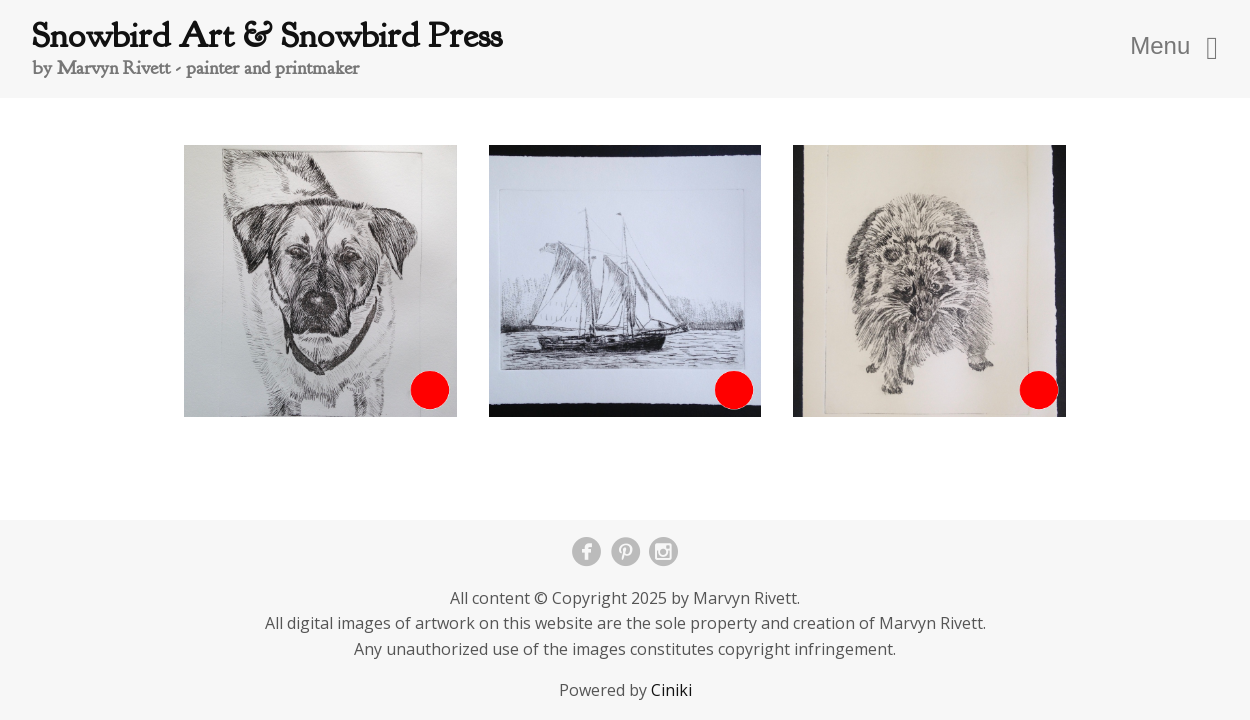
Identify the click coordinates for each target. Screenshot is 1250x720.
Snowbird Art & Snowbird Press (267, 35)
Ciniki (671, 690)
